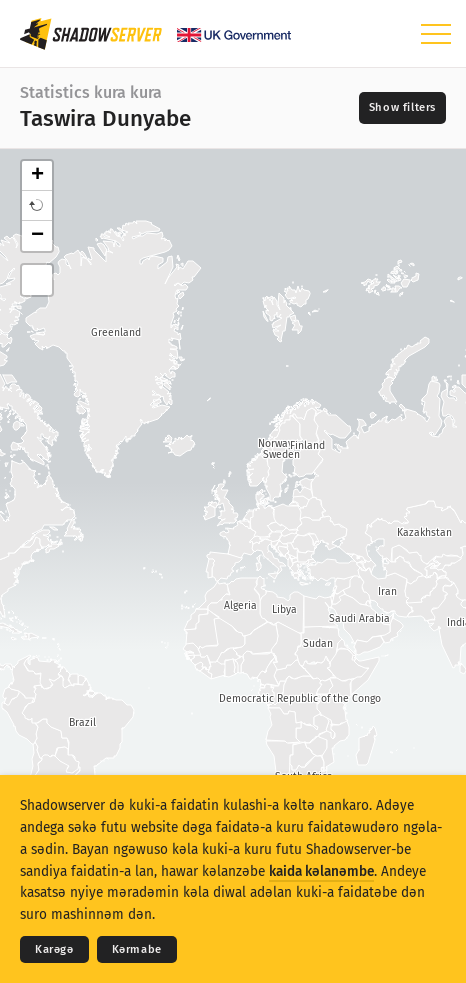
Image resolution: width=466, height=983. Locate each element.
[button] (37, 206)
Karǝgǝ (54, 949)
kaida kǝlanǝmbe (321, 871)
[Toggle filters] (402, 108)
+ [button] (37, 176)
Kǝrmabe (137, 949)
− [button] (37, 236)
